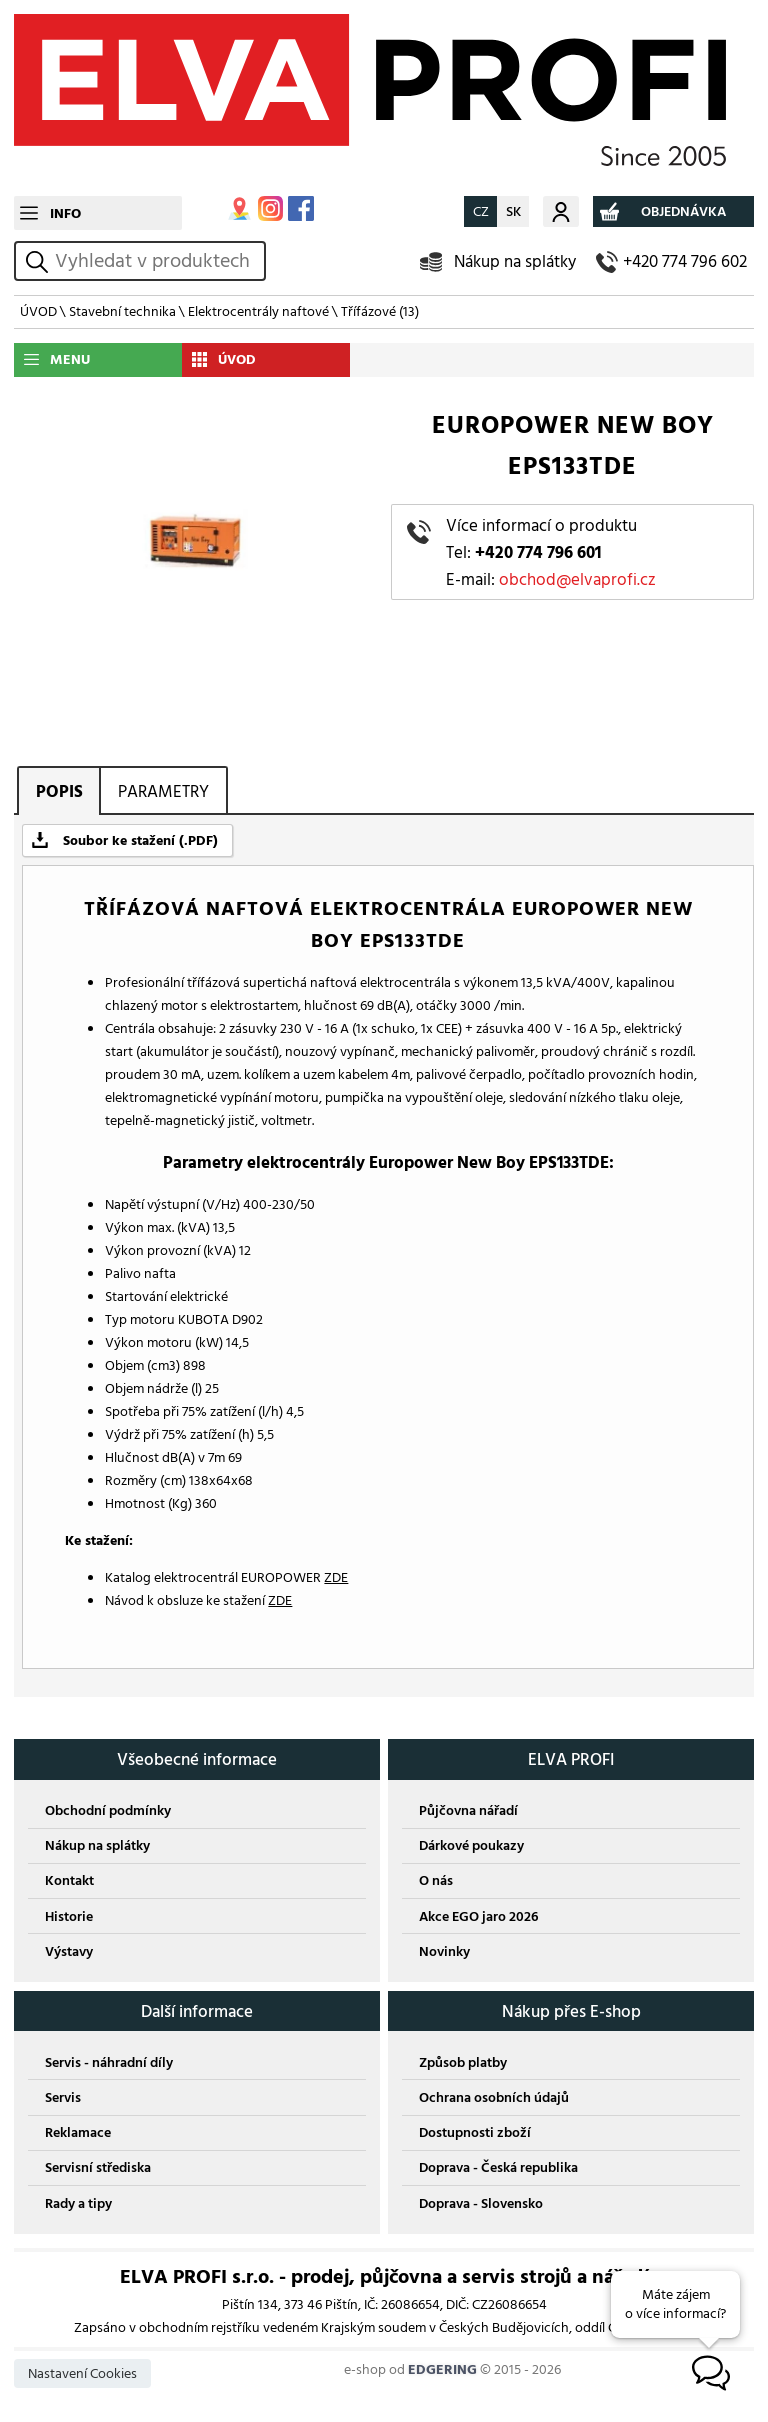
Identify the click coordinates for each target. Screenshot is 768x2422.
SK (513, 211)
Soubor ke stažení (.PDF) (140, 840)
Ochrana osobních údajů (494, 2097)
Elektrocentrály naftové (258, 311)
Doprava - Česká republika (498, 2167)
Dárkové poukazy (471, 1845)
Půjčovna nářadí (468, 1810)
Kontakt (69, 1880)
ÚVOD (38, 311)
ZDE (336, 1577)
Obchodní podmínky (108, 1810)
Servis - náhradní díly (109, 2062)
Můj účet (561, 211)
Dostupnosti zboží (475, 2132)
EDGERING (442, 2369)
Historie (69, 1916)
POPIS (59, 791)
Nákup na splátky (515, 261)
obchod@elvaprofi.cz (577, 579)
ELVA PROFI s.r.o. (384, 98)
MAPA (239, 208)
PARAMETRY (163, 791)
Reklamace (78, 2132)
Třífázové (380, 311)
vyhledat (40, 261)
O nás (436, 1880)
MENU (70, 359)
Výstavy (69, 1951)
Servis (63, 2097)
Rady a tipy (78, 2203)
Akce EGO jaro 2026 (478, 1916)
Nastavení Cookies (82, 2373)
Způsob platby (463, 2062)
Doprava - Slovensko (481, 2203)
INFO (65, 213)
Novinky (444, 1951)
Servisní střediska (98, 2167)
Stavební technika (122, 311)
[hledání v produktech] (157, 261)
